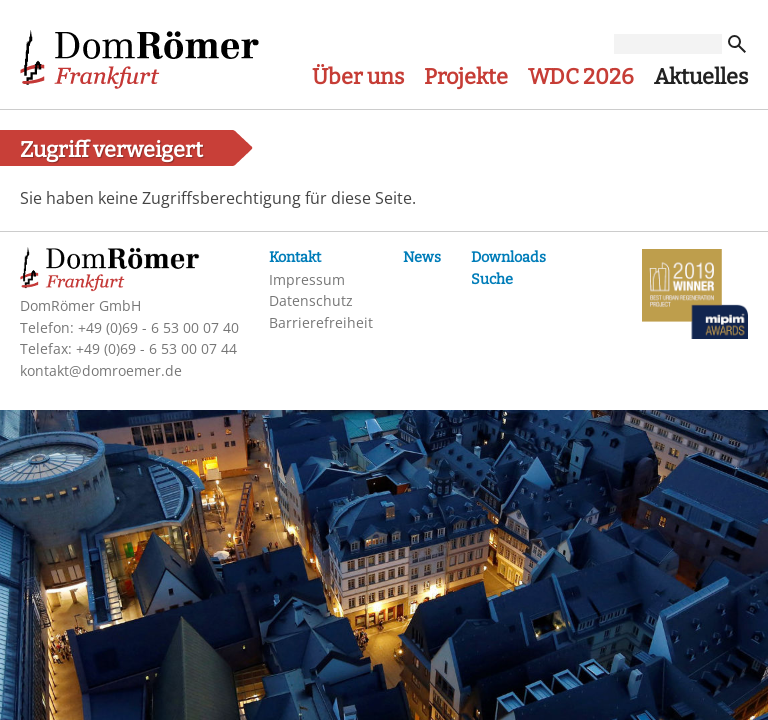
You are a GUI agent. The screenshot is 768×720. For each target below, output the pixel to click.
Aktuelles (701, 77)
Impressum (307, 279)
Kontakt (295, 257)
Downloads (508, 257)
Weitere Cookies (333, 574)
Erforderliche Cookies (354, 506)
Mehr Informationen (488, 455)
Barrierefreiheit (321, 322)
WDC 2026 (581, 77)
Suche (492, 279)
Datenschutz (311, 300)
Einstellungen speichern (488, 671)
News (422, 257)
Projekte (466, 77)
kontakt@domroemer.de (101, 370)
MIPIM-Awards (695, 297)
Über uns (358, 77)
